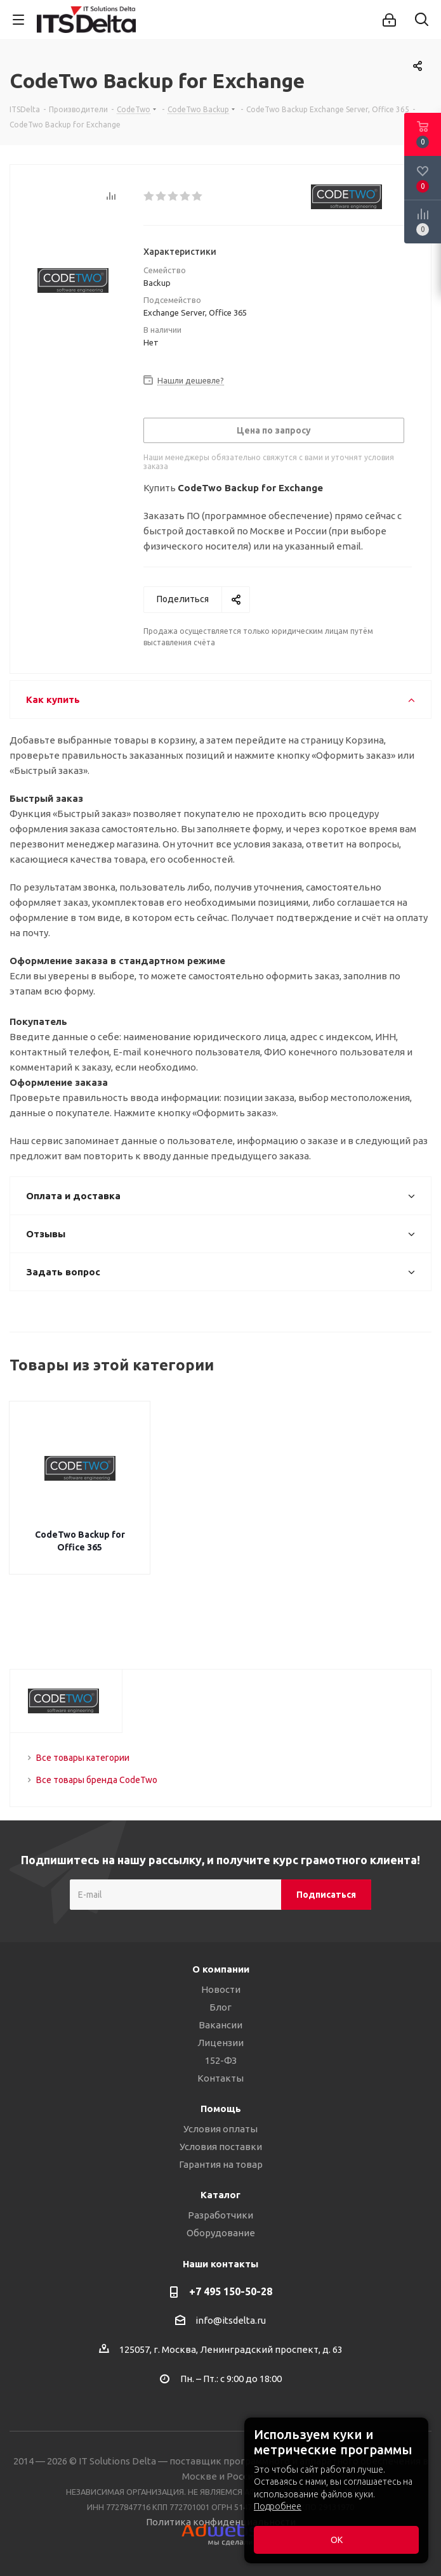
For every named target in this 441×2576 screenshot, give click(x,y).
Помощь (221, 2108)
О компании (220, 1969)
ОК (337, 2540)
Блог (220, 2007)
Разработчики (220, 2215)
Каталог (220, 2194)
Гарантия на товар (221, 2164)
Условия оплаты (220, 2128)
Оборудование (221, 2232)
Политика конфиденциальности (221, 2521)
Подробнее (277, 2506)
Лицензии (220, 2042)
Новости (220, 1989)
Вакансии (220, 2024)
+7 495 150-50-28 (230, 2291)
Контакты (220, 2078)
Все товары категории (82, 1758)
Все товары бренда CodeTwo (96, 1780)
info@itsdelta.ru (230, 2320)
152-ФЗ (221, 2060)
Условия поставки (221, 2146)
